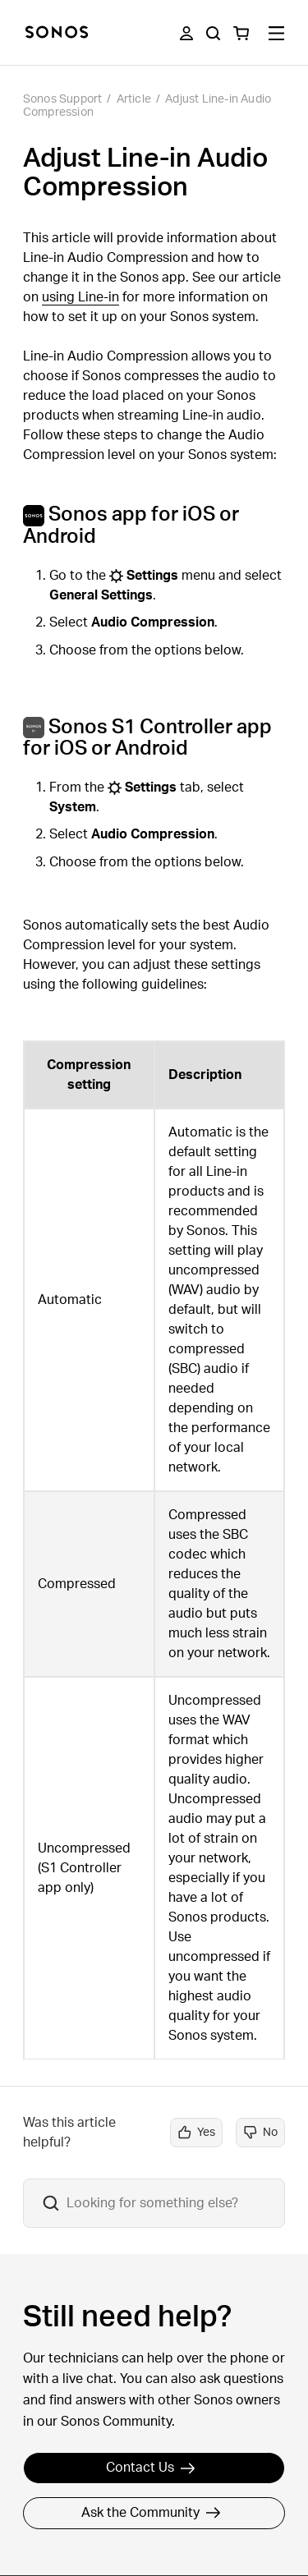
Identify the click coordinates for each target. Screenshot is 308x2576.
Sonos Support (63, 99)
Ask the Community (151, 2512)
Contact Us (150, 2467)
